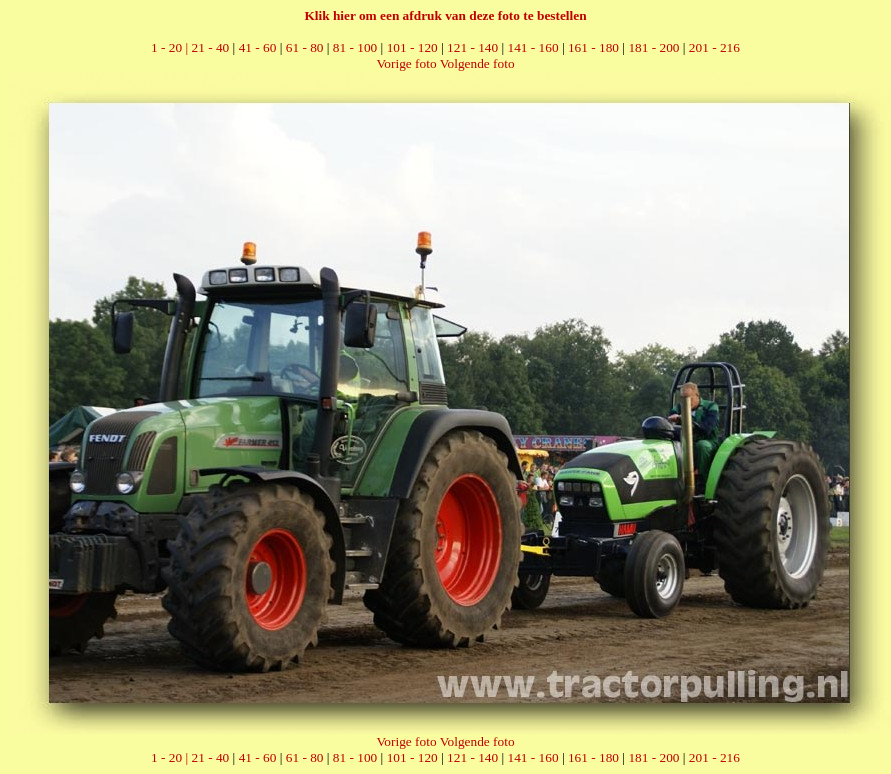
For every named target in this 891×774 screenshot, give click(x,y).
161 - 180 (593, 47)
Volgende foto (477, 63)
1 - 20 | (171, 47)
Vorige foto (406, 63)
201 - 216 (714, 47)
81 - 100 (355, 47)
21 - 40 (211, 47)
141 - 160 (533, 47)
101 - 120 (412, 47)
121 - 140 (472, 47)
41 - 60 (258, 47)
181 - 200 (653, 47)
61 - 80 (305, 47)
